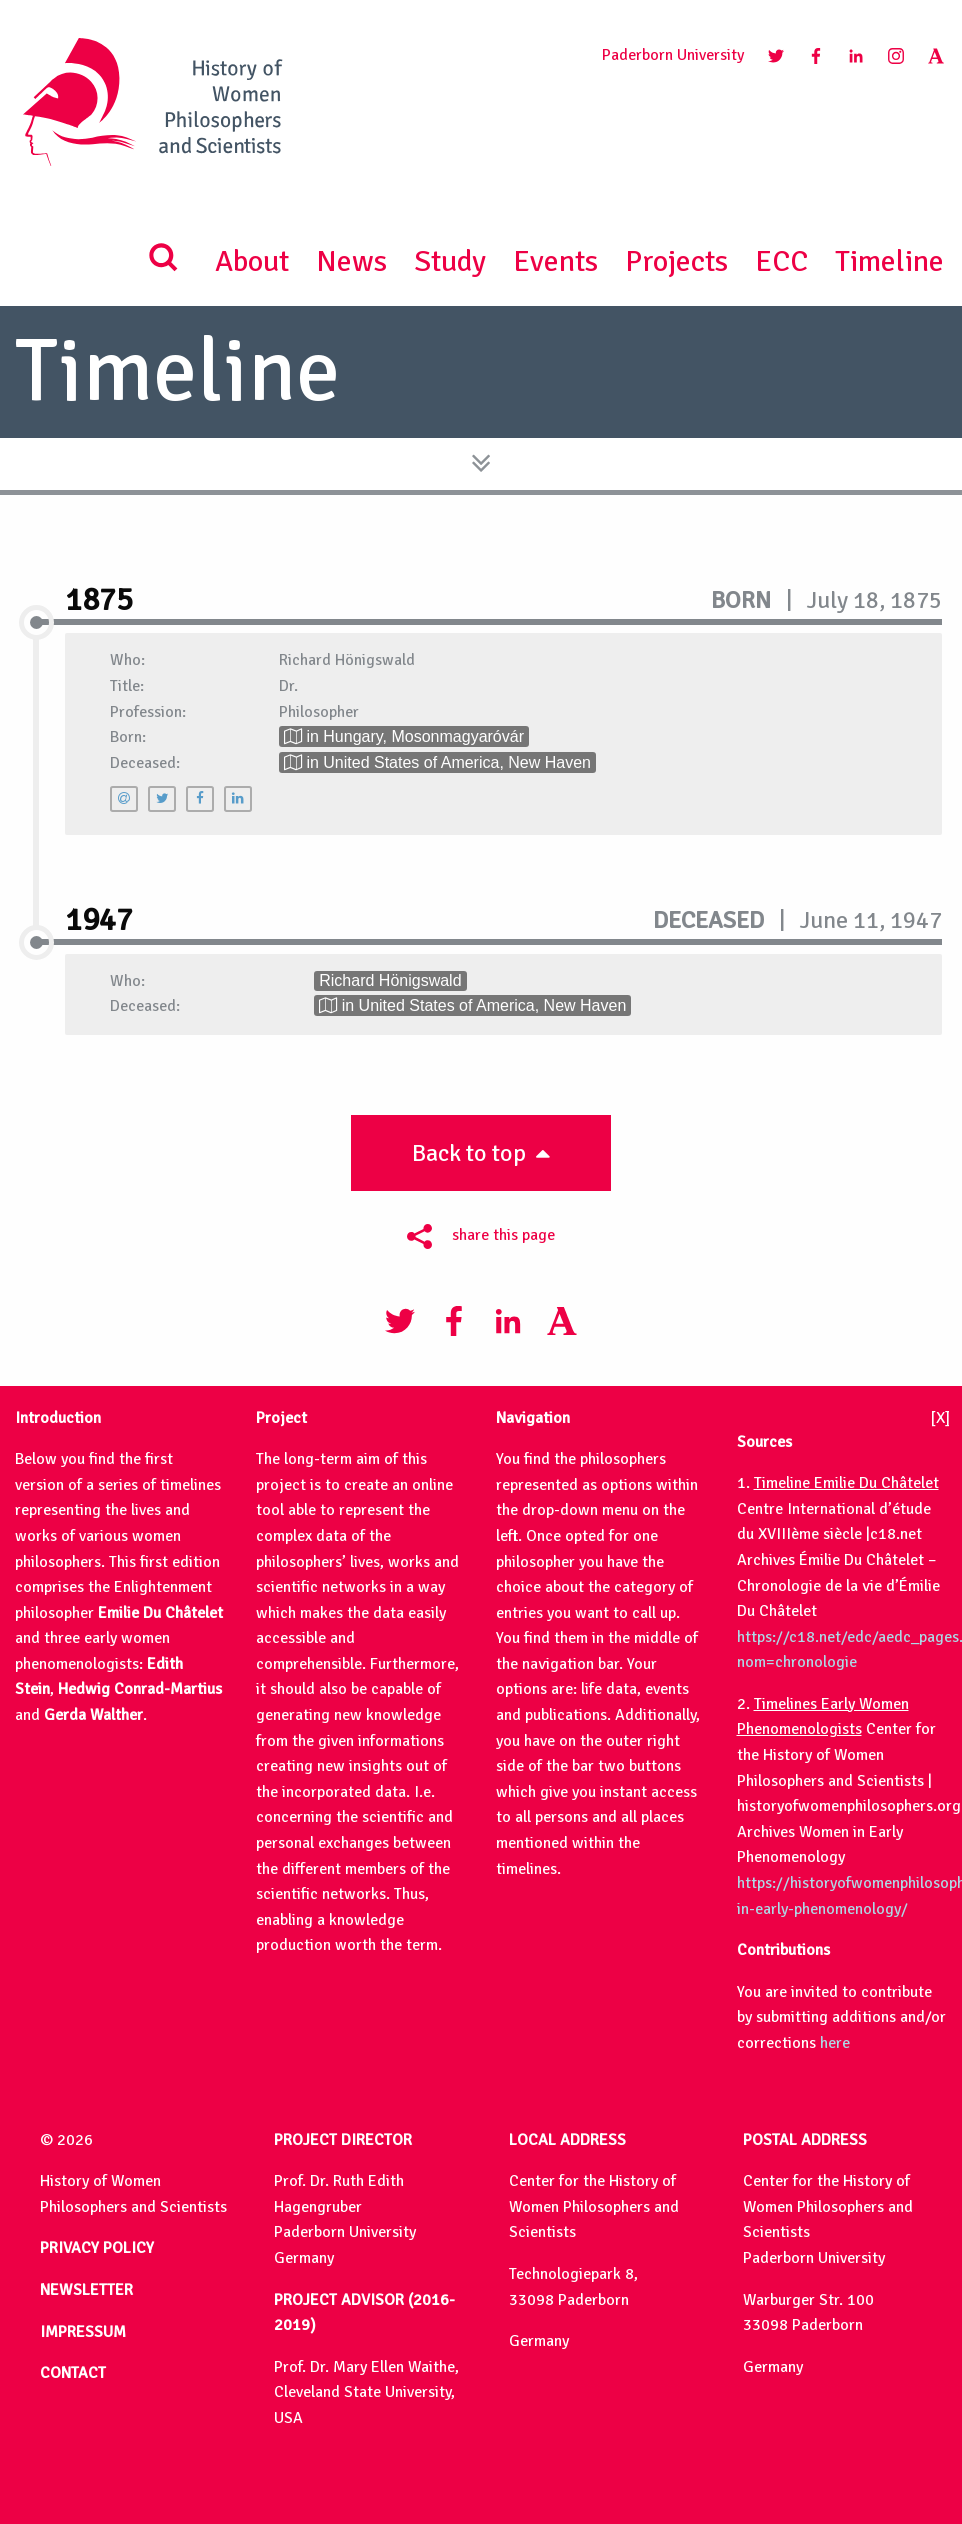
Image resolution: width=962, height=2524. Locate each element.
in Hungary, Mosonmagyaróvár (404, 736)
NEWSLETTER (86, 2290)
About (252, 261)
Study (450, 261)
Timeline (889, 261)
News (351, 261)
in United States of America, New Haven (437, 762)
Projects (676, 261)
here (835, 2043)
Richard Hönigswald (390, 980)
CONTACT (73, 2373)
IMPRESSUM (83, 2332)
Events (555, 261)
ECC (781, 261)
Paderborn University (673, 55)
